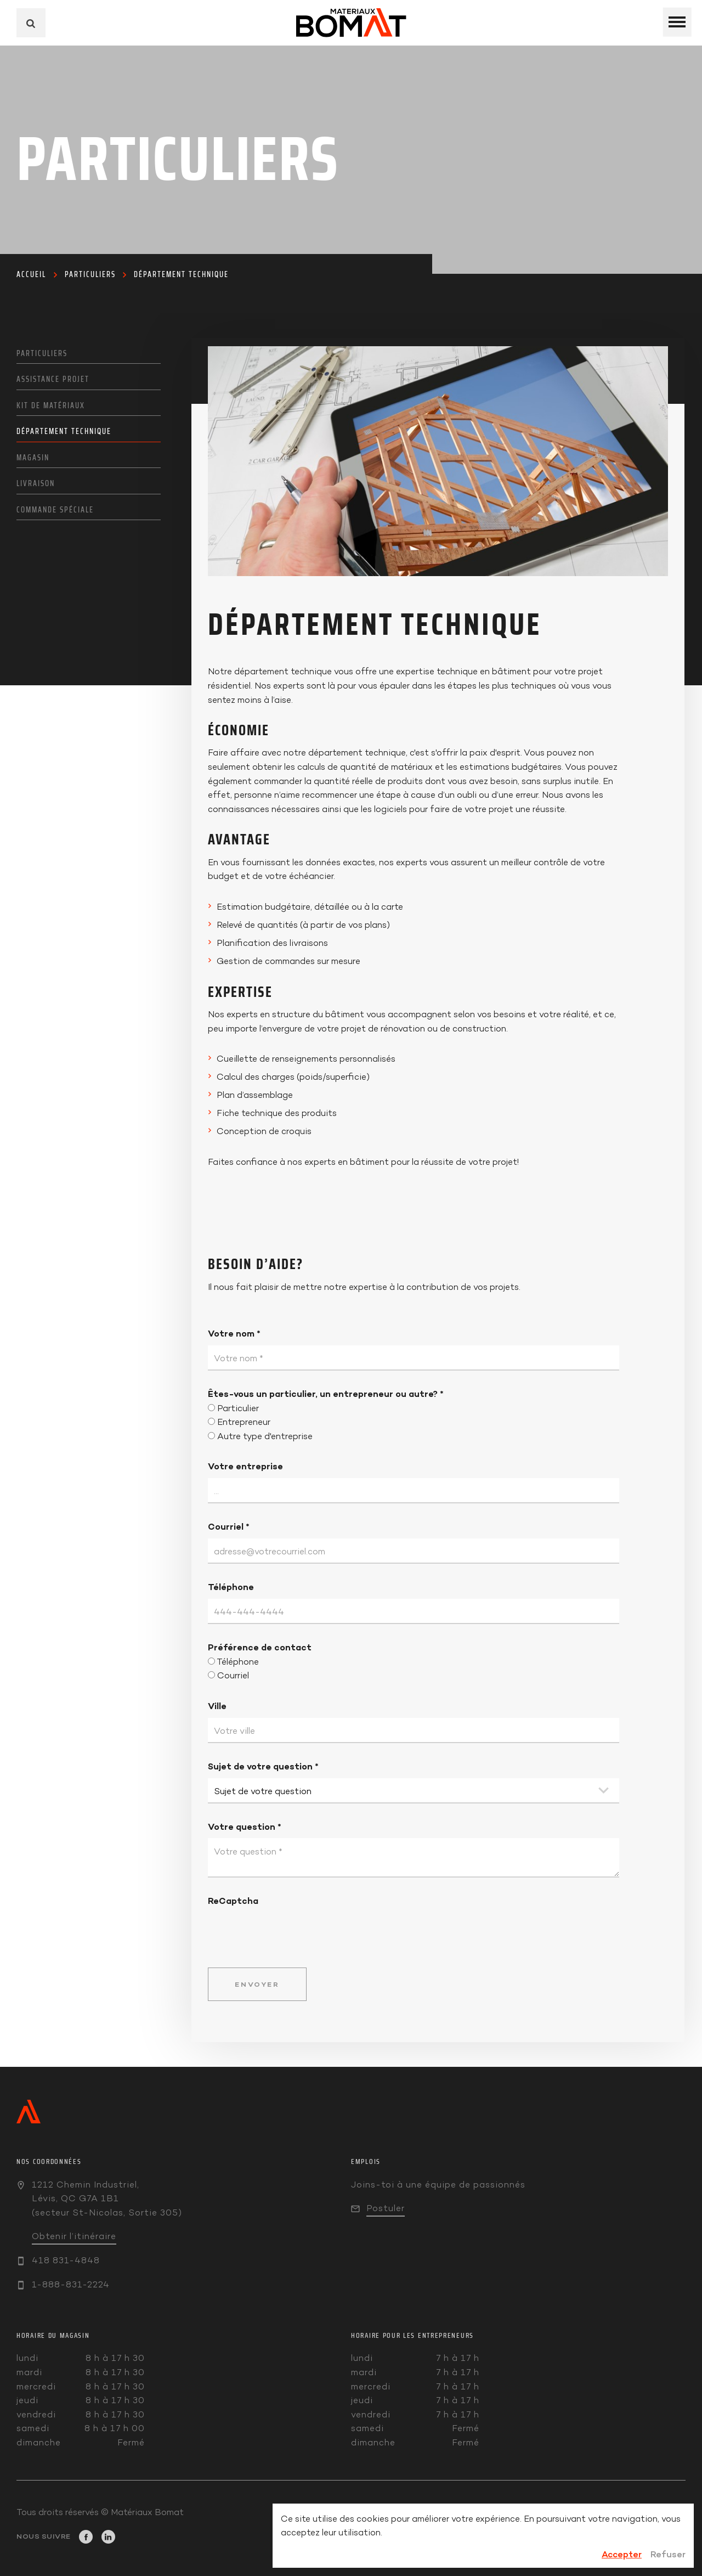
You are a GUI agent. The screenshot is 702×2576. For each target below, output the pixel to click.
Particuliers (90, 274)
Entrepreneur (243, 1422)
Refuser (668, 2554)
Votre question (244, 1826)
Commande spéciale (55, 510)
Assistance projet (52, 379)
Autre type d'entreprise (265, 1436)
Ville (217, 1705)
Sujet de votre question (263, 1766)
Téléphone (231, 1586)
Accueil (31, 274)
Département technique (181, 274)
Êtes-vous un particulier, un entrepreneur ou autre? (326, 1393)
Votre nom (234, 1333)
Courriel (229, 1526)
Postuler (385, 2208)
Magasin (32, 458)
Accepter (622, 2554)
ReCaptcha (233, 1900)
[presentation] (291, 1929)
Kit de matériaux (50, 405)
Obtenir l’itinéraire (74, 2236)
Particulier (238, 1408)
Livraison (35, 483)
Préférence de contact (260, 1647)
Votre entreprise (245, 1466)
